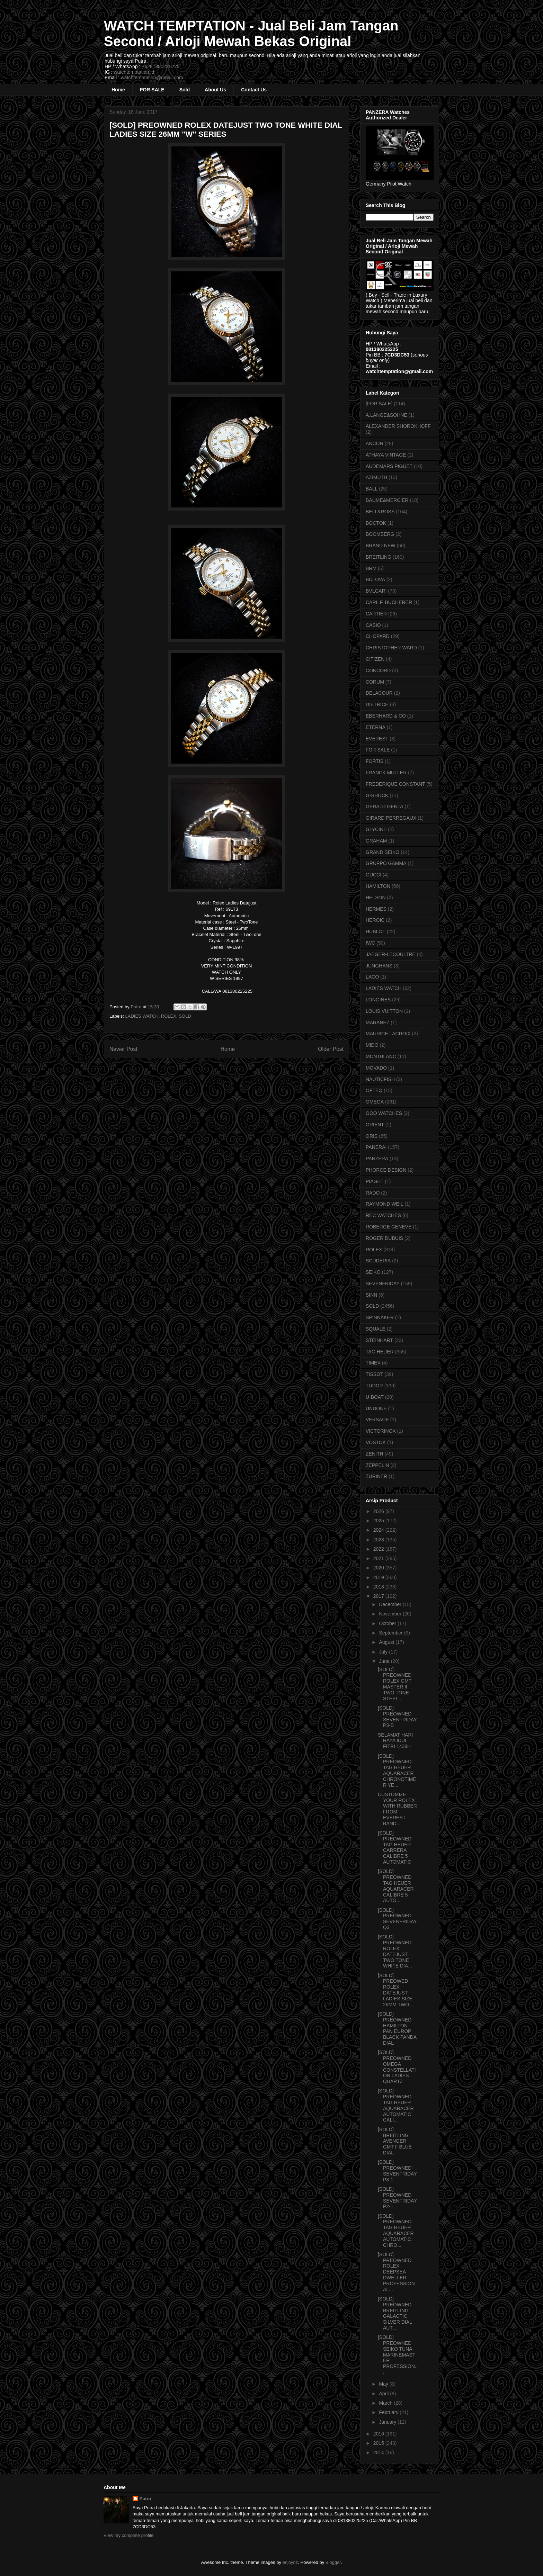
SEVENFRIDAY (383, 1283)
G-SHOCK (377, 795)
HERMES (376, 909)
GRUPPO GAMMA (386, 863)
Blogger (333, 2562)
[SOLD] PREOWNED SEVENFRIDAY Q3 (397, 1918)
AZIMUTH (376, 477)
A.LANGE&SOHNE (386, 415)
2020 (379, 1567)
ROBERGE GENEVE (388, 1227)
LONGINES (378, 999)
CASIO (373, 625)
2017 (379, 1596)
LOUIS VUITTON (384, 1011)
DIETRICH (377, 704)
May (384, 2384)
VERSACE (377, 1419)
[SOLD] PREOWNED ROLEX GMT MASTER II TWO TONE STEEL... (394, 1684)
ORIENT (375, 1124)
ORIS (371, 1136)
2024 (379, 1530)
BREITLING (378, 557)
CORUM (375, 682)
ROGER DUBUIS (384, 1238)
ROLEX (168, 1016)
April (384, 2393)
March (386, 2403)
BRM (371, 568)
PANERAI (376, 1147)
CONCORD (378, 670)
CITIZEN (375, 659)
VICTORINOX (381, 1431)
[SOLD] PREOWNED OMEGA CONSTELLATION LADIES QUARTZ (397, 2067)
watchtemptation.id (134, 72)
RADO (373, 1193)
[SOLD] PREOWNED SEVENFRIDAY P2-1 (397, 2197)
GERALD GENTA (384, 806)
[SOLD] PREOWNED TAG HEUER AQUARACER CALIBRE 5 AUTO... (396, 1885)
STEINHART (379, 1340)
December (390, 1604)
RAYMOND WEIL (384, 1204)
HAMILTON (378, 886)
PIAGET (374, 1181)
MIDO (372, 1045)
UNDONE (376, 1408)
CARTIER (376, 613)
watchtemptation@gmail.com (152, 77)
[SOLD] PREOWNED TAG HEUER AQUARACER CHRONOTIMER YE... (397, 1770)
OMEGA (375, 1102)
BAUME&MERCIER (387, 500)
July (384, 1652)
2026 (379, 1511)
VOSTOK (376, 1442)
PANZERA (377, 1158)
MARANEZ (377, 1022)
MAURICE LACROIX (388, 1033)
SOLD (185, 1016)
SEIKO (373, 1272)
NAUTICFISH (380, 1079)
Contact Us (254, 89)
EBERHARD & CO (386, 716)
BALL (371, 489)
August (387, 1642)
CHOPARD (378, 636)
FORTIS (374, 761)
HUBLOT (375, 931)
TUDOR (374, 1385)
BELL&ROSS (380, 511)
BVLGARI (376, 591)
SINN (371, 1295)
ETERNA (375, 727)
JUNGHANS (379, 966)
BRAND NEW (380, 545)
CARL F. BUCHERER (389, 602)
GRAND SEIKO (382, 852)
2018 (379, 1586)
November (390, 1613)
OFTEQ (374, 1090)
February (389, 2412)
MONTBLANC (381, 1056)
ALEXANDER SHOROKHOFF (398, 426)
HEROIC (375, 920)
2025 (379, 1520)
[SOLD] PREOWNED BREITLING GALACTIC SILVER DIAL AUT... (395, 2313)
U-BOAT (375, 1397)
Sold (184, 89)
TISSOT (374, 1374)
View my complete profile (128, 2535)
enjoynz (290, 2562)
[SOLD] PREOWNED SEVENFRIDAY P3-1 (397, 2170)
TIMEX (373, 1363)
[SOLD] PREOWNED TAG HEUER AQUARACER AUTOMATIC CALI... (396, 2105)
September (391, 1633)
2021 (379, 1558)
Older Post (331, 1049)
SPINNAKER (380, 1317)
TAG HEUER (380, 1351)
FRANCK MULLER (386, 772)
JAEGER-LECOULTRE (391, 954)
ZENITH (374, 1454)
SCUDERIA (378, 1260)
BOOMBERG (380, 534)
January (388, 2422)
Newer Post (123, 1049)
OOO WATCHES (384, 1113)
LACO (372, 977)
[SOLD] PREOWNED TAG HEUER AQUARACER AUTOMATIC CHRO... (396, 2230)
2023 (379, 1539)
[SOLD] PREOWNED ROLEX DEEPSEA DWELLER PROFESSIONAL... (396, 2272)
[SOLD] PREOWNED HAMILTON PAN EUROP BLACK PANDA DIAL (397, 2028)
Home (118, 89)
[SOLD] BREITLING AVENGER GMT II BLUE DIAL (395, 2141)
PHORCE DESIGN (386, 1170)
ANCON (374, 443)
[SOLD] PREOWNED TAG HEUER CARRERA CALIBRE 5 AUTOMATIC (394, 1847)
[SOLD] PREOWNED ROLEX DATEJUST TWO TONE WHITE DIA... (395, 1951)
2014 (379, 2452)
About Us (215, 89)
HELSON (376, 897)
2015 (379, 2443)
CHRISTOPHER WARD (391, 647)
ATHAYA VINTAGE (386, 455)
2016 (379, 2434)
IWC (370, 943)
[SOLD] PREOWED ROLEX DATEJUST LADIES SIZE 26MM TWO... (395, 1990)
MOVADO (376, 1068)
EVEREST (377, 738)
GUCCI (373, 874)
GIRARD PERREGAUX (391, 818)
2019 (379, 1577)
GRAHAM (376, 841)
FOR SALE (152, 89)
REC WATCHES (383, 1215)
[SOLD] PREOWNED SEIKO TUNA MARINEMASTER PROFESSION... (398, 2354)
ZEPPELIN (377, 1465)
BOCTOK (376, 523)
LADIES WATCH (142, 1016)
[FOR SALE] (379, 403)
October (388, 1623)
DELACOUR (379, 693)
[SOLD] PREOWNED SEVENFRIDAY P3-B (397, 1716)
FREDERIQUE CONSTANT (395, 784)
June (385, 1661)
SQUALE (375, 1329)
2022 (379, 1549)
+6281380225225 (160, 66)
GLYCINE (376, 829)
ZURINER (376, 1476)
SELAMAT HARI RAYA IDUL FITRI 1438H (395, 1740)
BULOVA (375, 579)
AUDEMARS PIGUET (389, 466)
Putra (145, 2498)
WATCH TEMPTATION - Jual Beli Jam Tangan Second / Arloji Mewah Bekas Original (251, 33)
